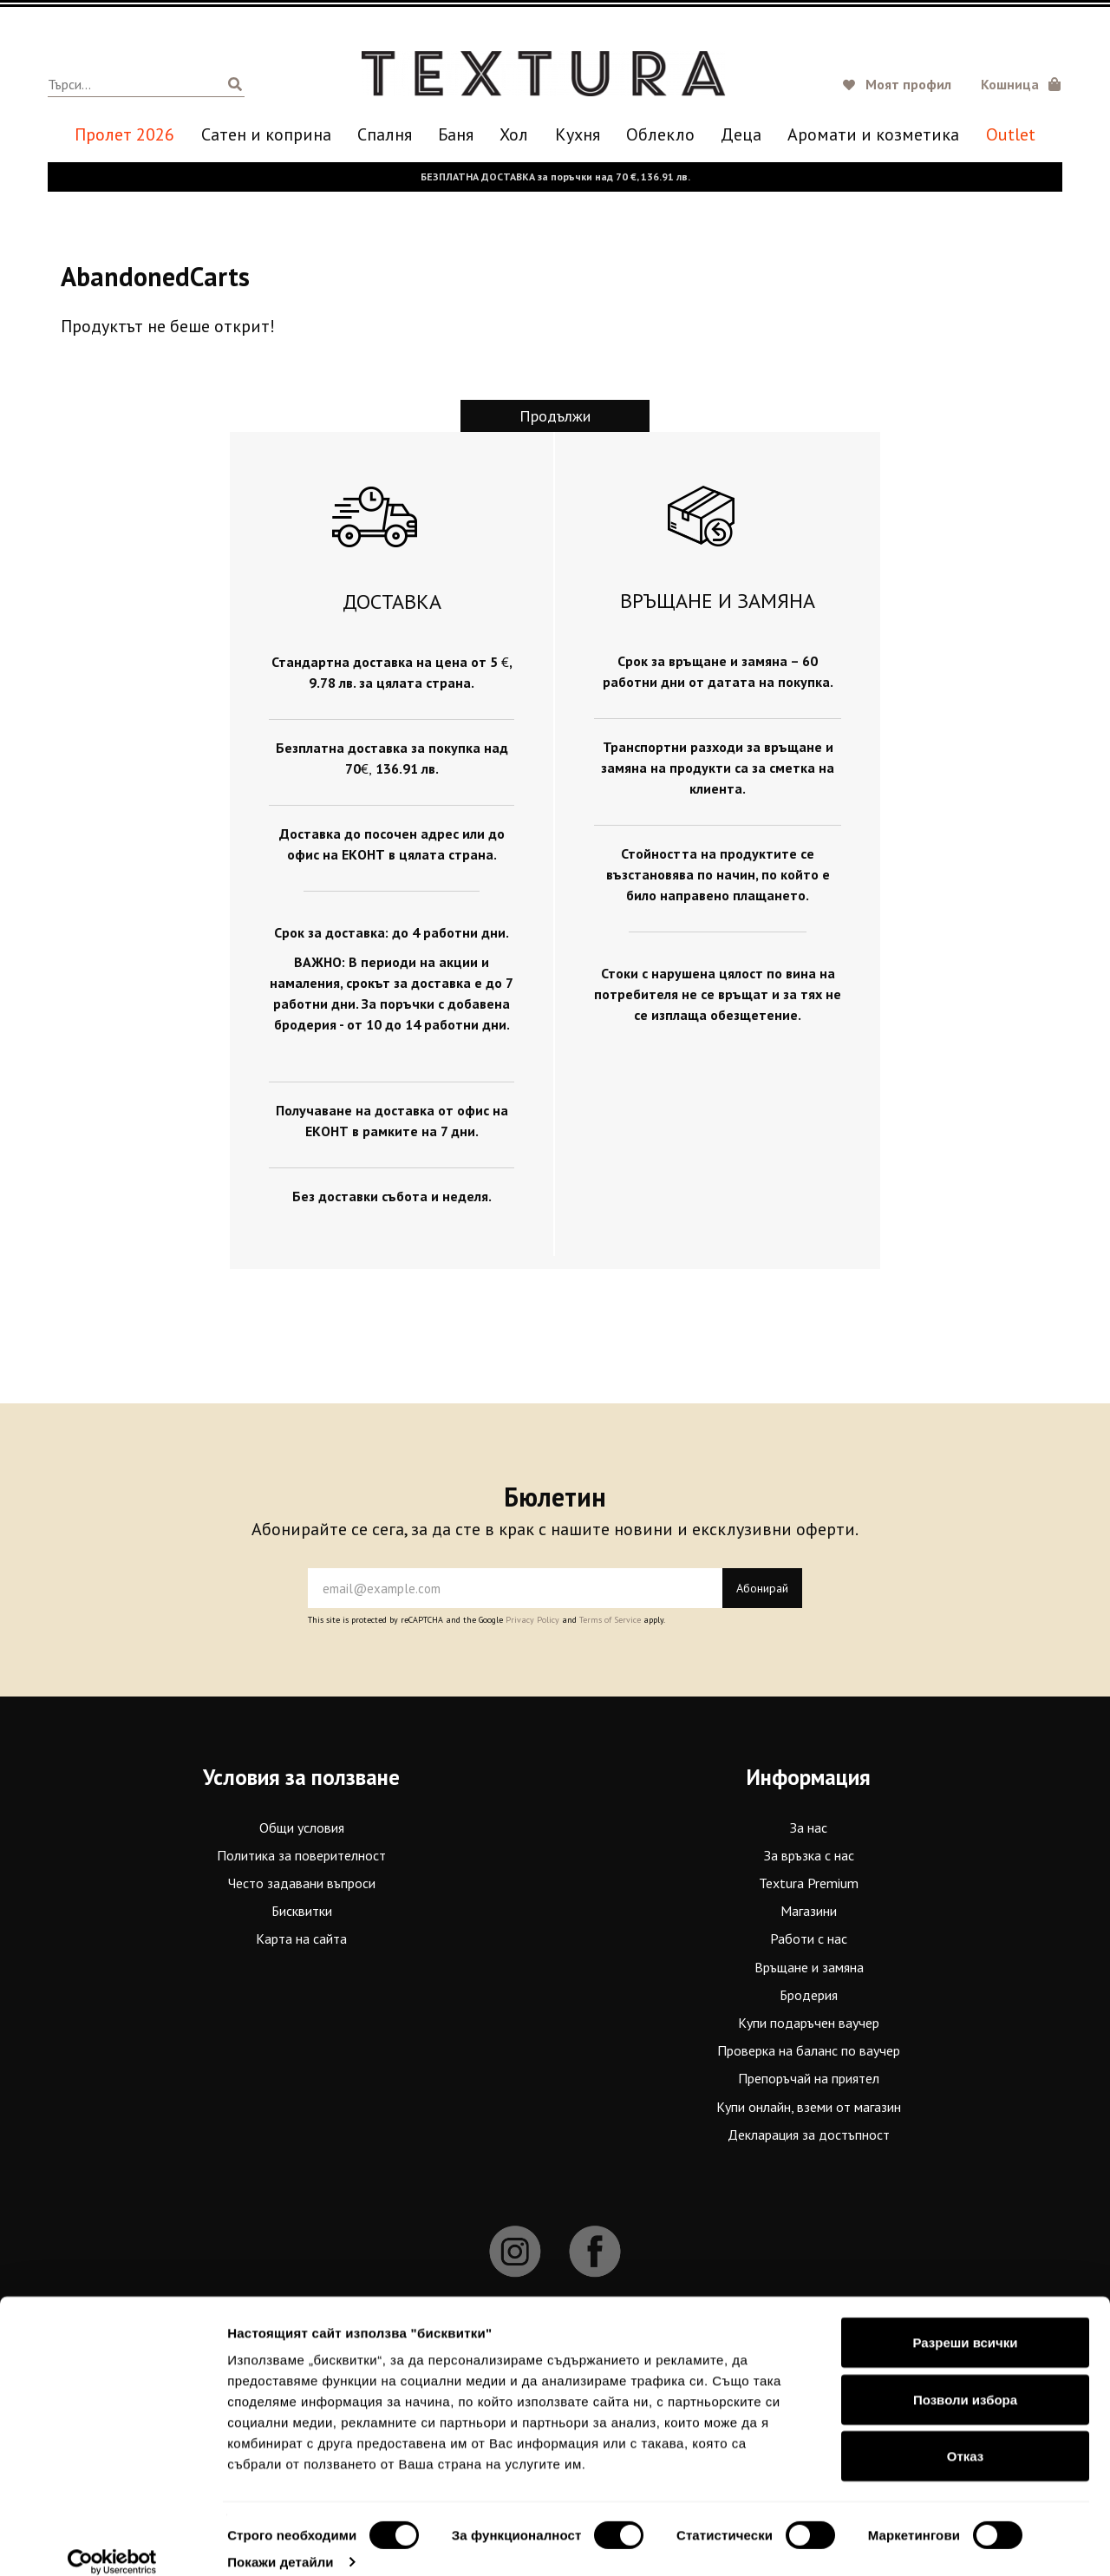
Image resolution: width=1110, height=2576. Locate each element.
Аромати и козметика (873, 135)
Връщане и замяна (809, 1966)
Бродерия (809, 1995)
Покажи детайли (280, 2541)
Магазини (808, 1910)
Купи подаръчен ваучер (808, 2022)
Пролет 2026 (124, 135)
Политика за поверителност (301, 1855)
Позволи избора (965, 2379)
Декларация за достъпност (809, 2134)
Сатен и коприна (266, 135)
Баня (455, 135)
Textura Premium (809, 1883)
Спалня (384, 135)
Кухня (577, 135)
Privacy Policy (532, 1619)
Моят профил (908, 84)
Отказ (965, 2436)
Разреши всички (964, 2322)
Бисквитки (301, 1910)
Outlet (1010, 135)
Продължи (555, 416)
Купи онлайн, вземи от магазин (808, 2106)
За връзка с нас (809, 1855)
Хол (514, 135)
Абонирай (762, 1588)
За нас (808, 1826)
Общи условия (301, 1826)
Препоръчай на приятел (808, 2078)
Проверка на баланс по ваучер (808, 2050)
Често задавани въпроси (301, 1883)
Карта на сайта (301, 1938)
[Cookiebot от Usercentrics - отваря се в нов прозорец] (112, 2542)
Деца (741, 135)
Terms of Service (610, 1619)
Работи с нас (808, 1938)
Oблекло (660, 135)
